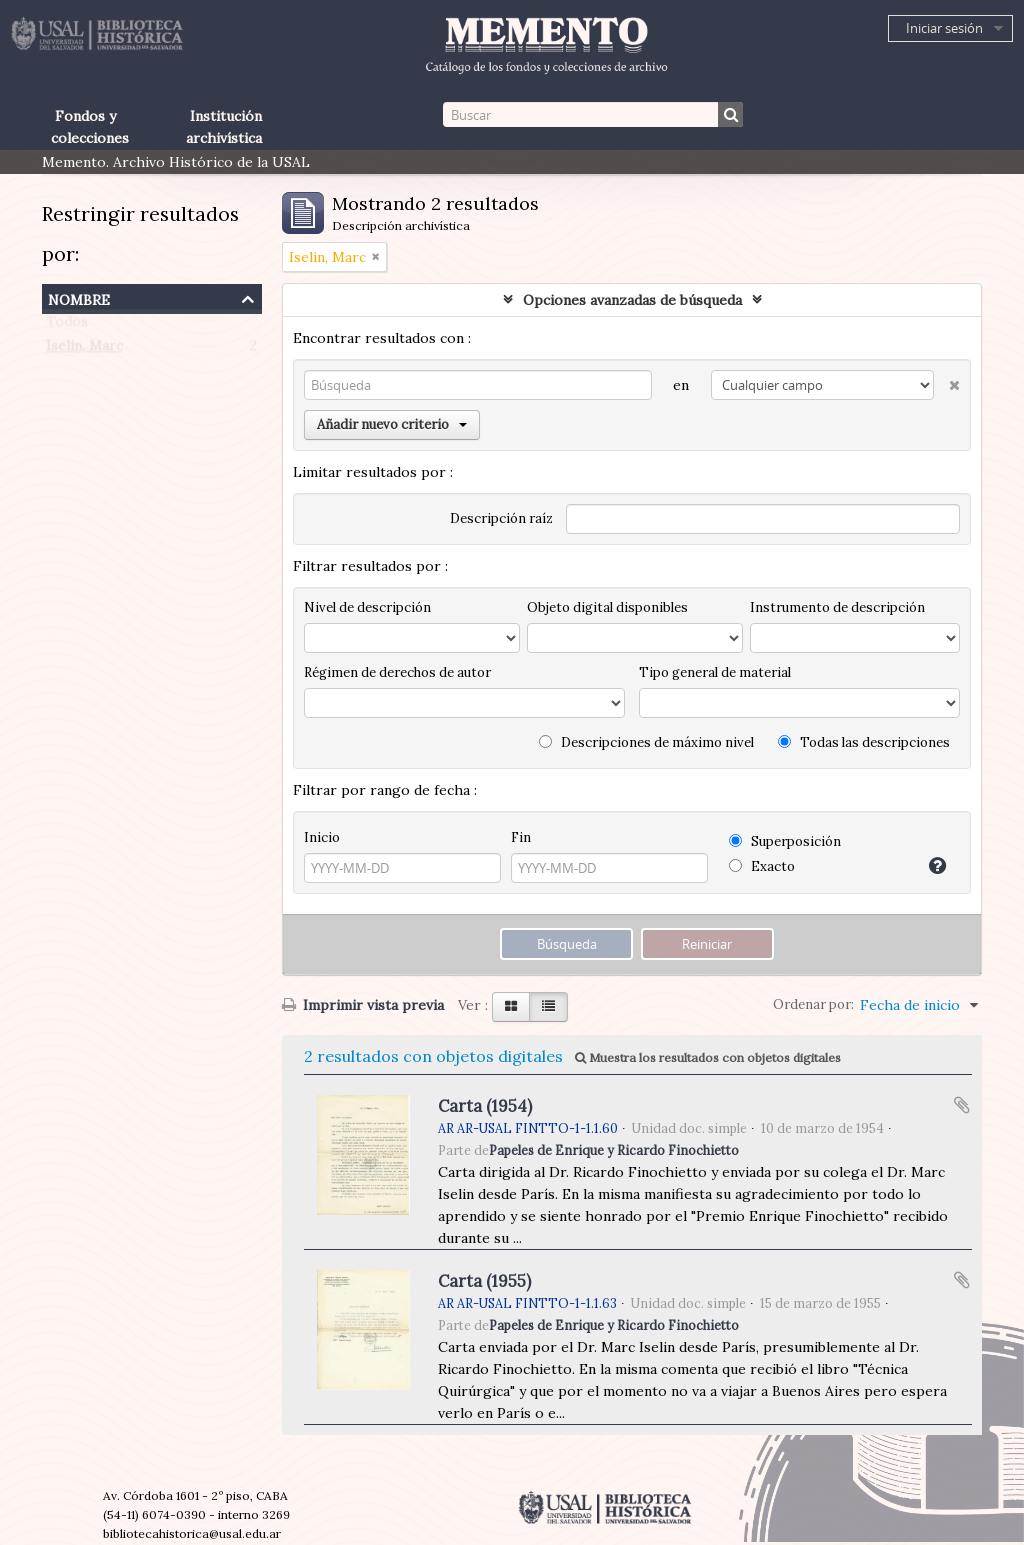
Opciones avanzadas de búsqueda (632, 300)
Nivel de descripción (367, 607)
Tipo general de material (715, 672)
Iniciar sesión (944, 28)
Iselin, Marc (84, 350)
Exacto (762, 866)
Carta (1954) (485, 1106)
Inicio (322, 837)
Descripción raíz (501, 518)
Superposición (785, 841)
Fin (521, 837)
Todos (67, 326)
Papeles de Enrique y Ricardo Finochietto (614, 1150)
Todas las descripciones (864, 742)
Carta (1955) (484, 1281)
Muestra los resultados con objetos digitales (708, 1057)
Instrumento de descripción (837, 607)
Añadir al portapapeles (962, 1105)
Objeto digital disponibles (607, 607)
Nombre (79, 297)
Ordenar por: (813, 1004)
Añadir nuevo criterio (392, 424)
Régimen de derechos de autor (397, 672)
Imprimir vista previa (363, 1005)
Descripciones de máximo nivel (646, 742)
